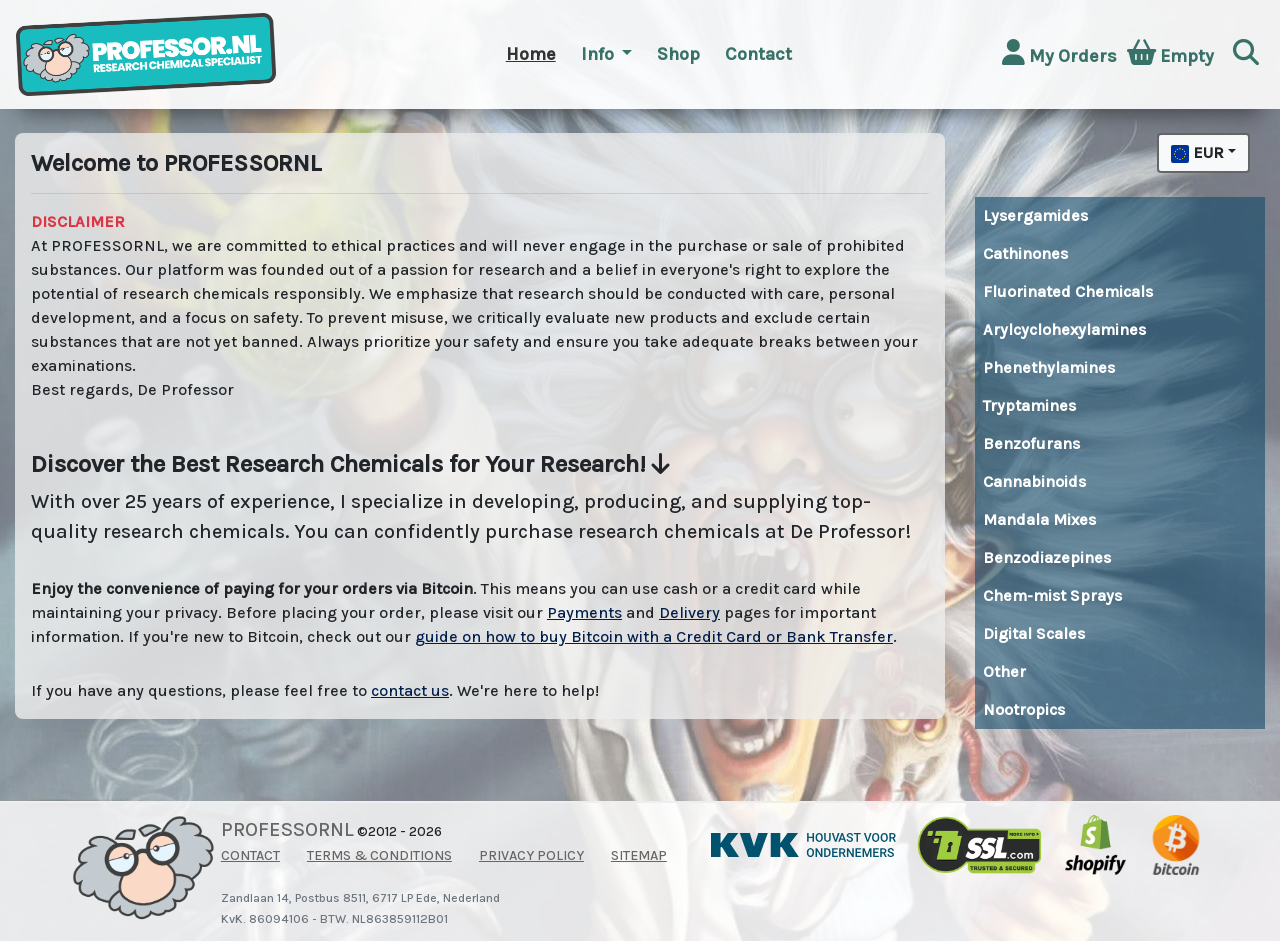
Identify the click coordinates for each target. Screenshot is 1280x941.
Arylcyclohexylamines (1064, 329)
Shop (678, 54)
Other (1004, 671)
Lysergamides (1035, 215)
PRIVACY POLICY (531, 855)
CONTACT (250, 855)
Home (531, 54)
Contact (758, 54)
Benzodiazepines (1047, 557)
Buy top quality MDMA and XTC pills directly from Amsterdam (1002, 745)
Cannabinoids (1034, 481)
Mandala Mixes (1039, 519)
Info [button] (599, 54)
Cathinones (1025, 253)
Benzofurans (1031, 443)
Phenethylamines (1049, 367)
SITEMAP (639, 855)
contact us (410, 690)
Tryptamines (1029, 405)
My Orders (1059, 53)
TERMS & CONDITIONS (379, 855)
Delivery (689, 612)
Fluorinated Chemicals (1068, 291)
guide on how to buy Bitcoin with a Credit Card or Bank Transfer (654, 636)
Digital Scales (1034, 633)
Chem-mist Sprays (1052, 595)
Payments (584, 612)
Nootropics (1024, 709)
